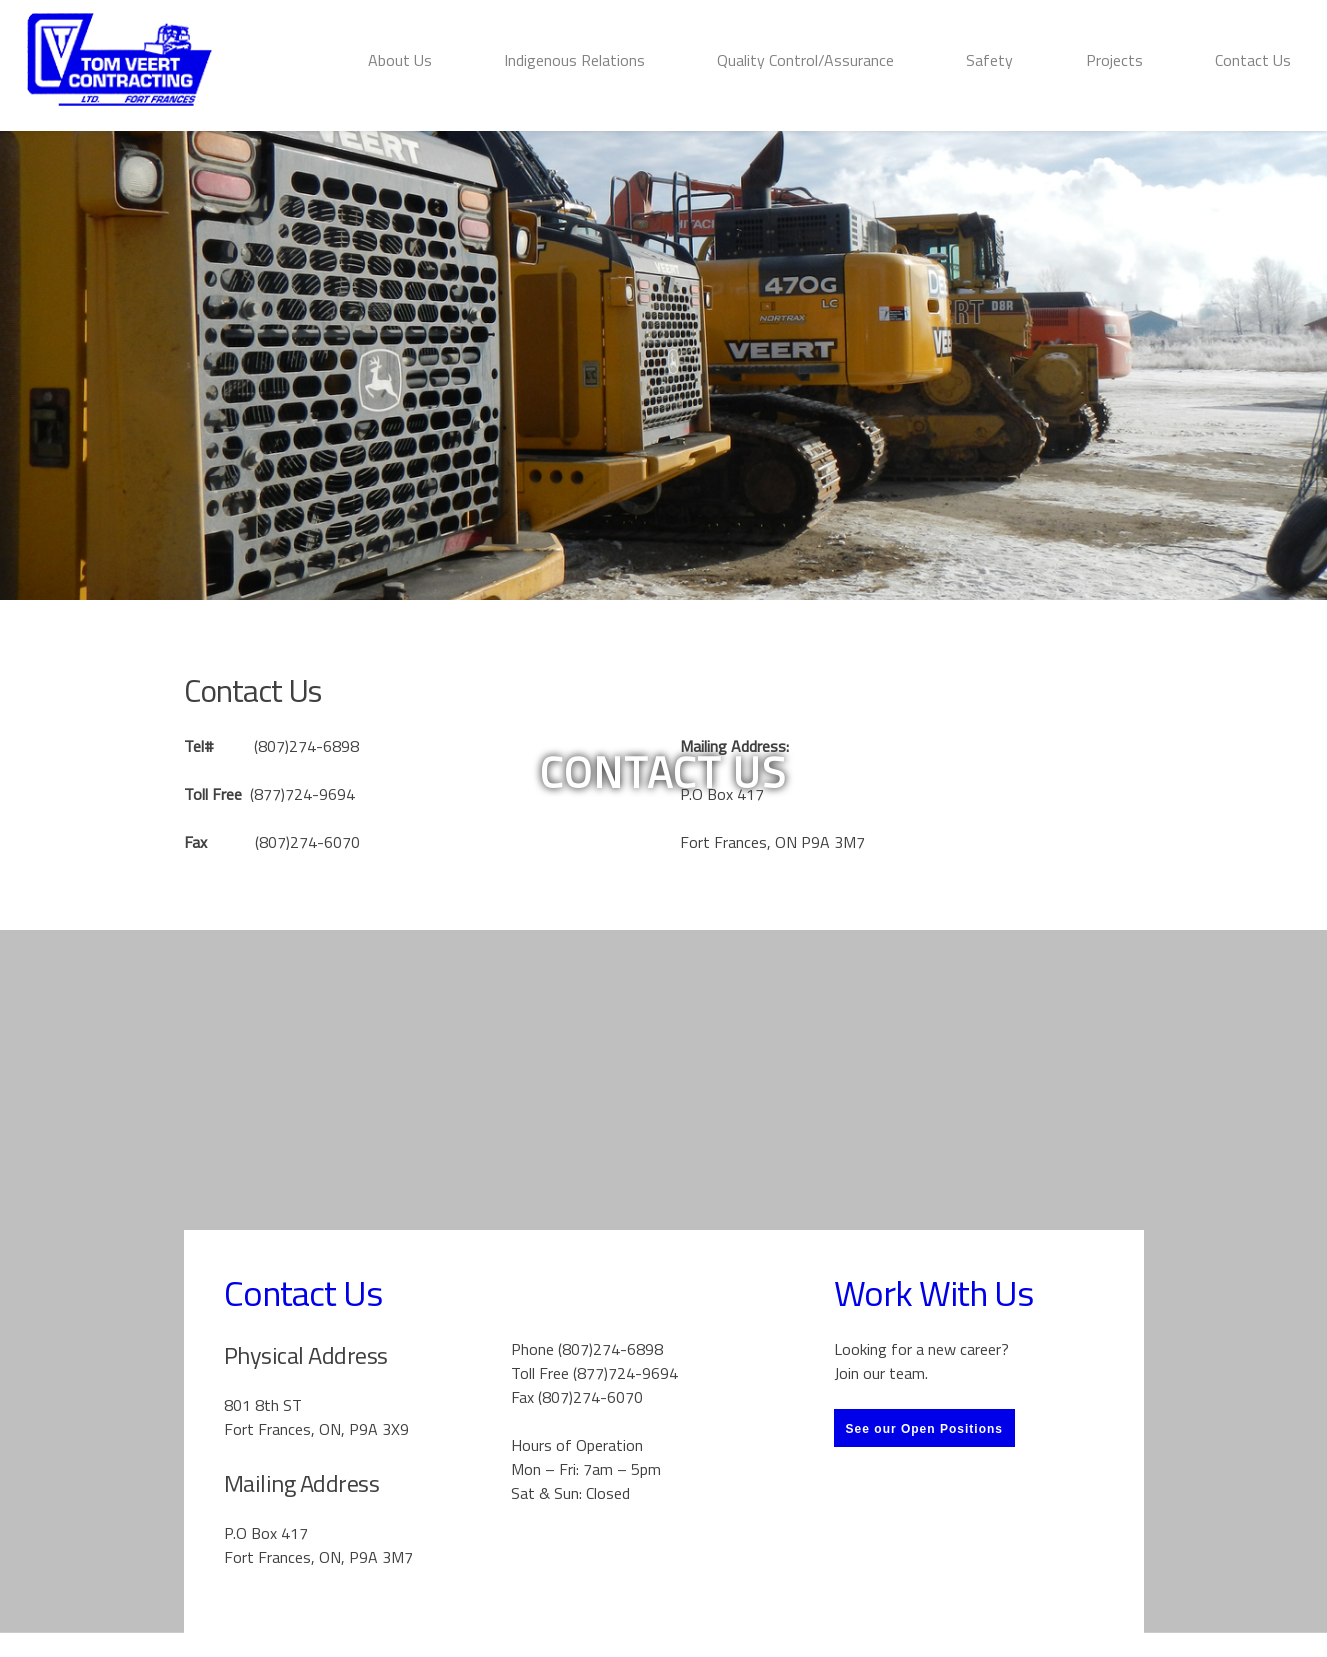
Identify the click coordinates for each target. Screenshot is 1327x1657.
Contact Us (1253, 60)
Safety (989, 60)
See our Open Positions (924, 1429)
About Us (400, 60)
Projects (1114, 60)
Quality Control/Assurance (805, 60)
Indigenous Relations (574, 60)
